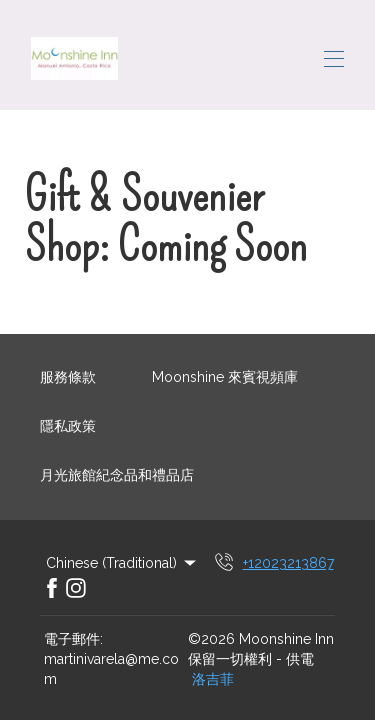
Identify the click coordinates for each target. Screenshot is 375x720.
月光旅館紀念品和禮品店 (117, 475)
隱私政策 (68, 426)
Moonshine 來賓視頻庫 (225, 377)
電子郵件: (73, 639)
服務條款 (68, 377)
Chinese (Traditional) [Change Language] (122, 563)
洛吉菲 (213, 679)
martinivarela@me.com (111, 669)
